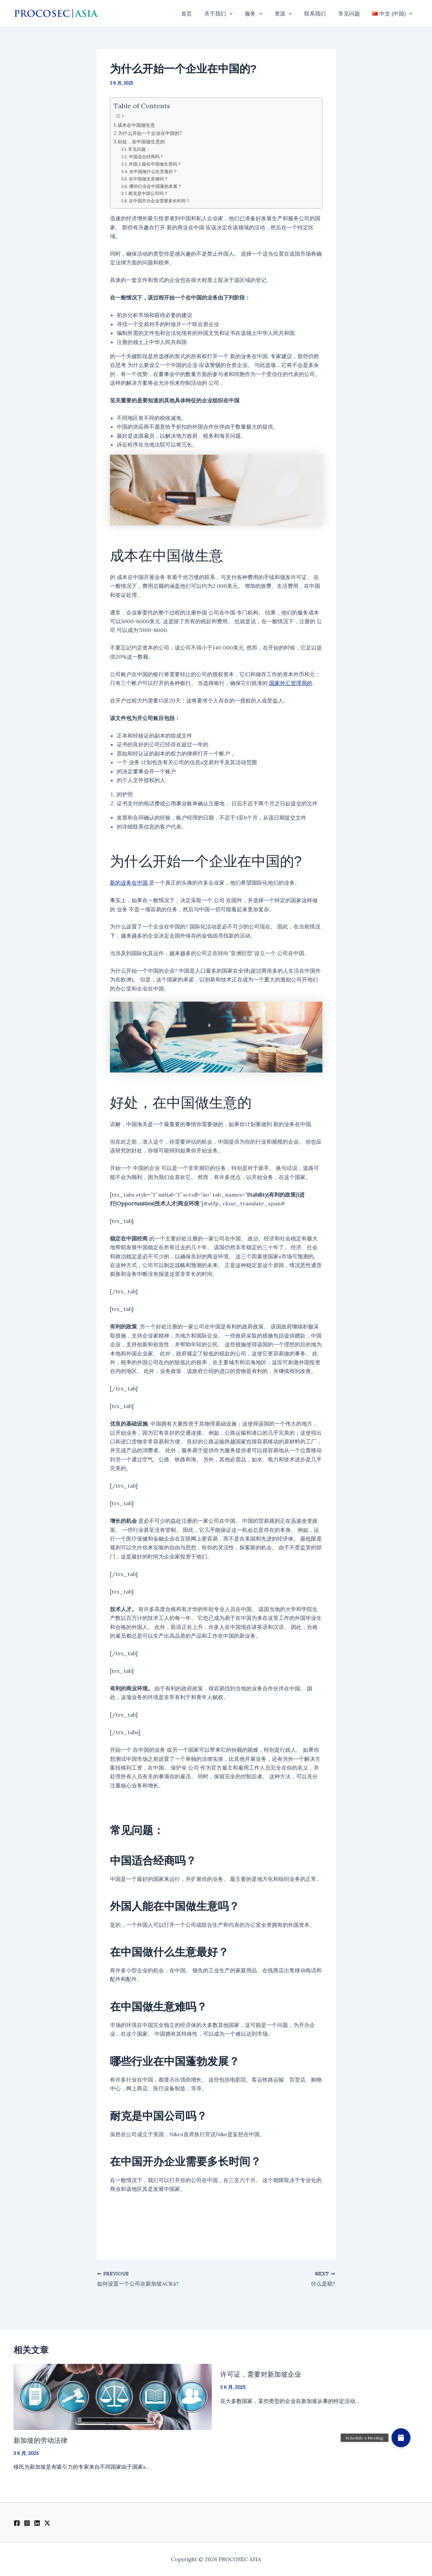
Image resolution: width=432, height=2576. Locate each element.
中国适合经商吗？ (146, 157)
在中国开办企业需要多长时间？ (159, 201)
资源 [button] (289, 13)
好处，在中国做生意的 (141, 141)
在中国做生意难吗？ (148, 179)
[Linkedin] (37, 2523)
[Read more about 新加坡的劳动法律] (112, 2396)
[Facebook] (17, 2523)
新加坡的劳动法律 (40, 2440)
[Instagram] (27, 2523)
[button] (237, 13)
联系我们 (319, 13)
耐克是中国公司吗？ (148, 193)
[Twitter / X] (47, 2523)
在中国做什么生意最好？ (153, 171)
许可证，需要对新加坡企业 (260, 2374)
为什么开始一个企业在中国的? (150, 133)
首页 (196, 13)
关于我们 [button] (227, 13)
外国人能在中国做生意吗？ (155, 164)
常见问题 (351, 13)
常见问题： (139, 149)
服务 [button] (260, 13)
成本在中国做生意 (136, 125)
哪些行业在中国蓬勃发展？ (155, 186)
